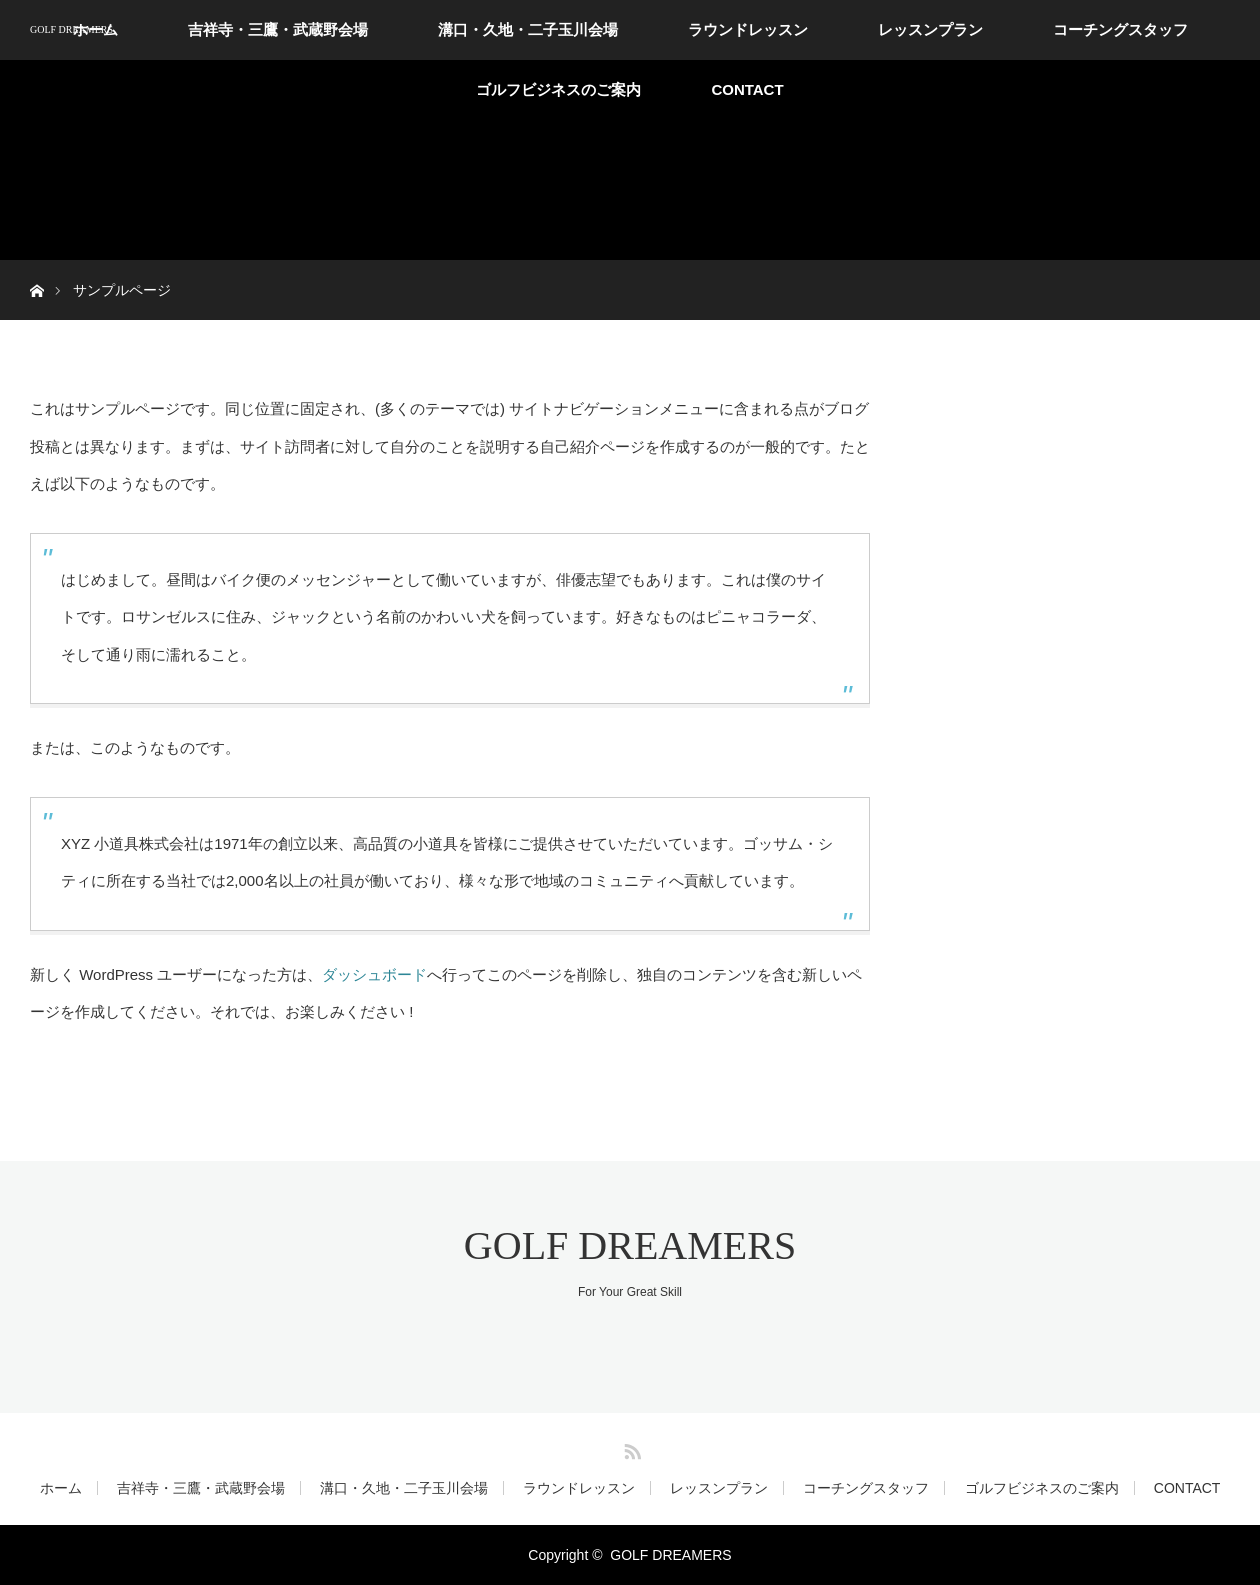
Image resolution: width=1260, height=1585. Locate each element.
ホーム (61, 1488)
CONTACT (747, 89)
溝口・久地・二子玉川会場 (528, 29)
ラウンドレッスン (748, 29)
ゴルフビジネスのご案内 (558, 89)
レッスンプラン (930, 29)
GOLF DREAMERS (71, 29)
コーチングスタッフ (1120, 29)
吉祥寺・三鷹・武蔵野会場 (278, 29)
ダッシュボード (374, 974)
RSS (630, 1448)
